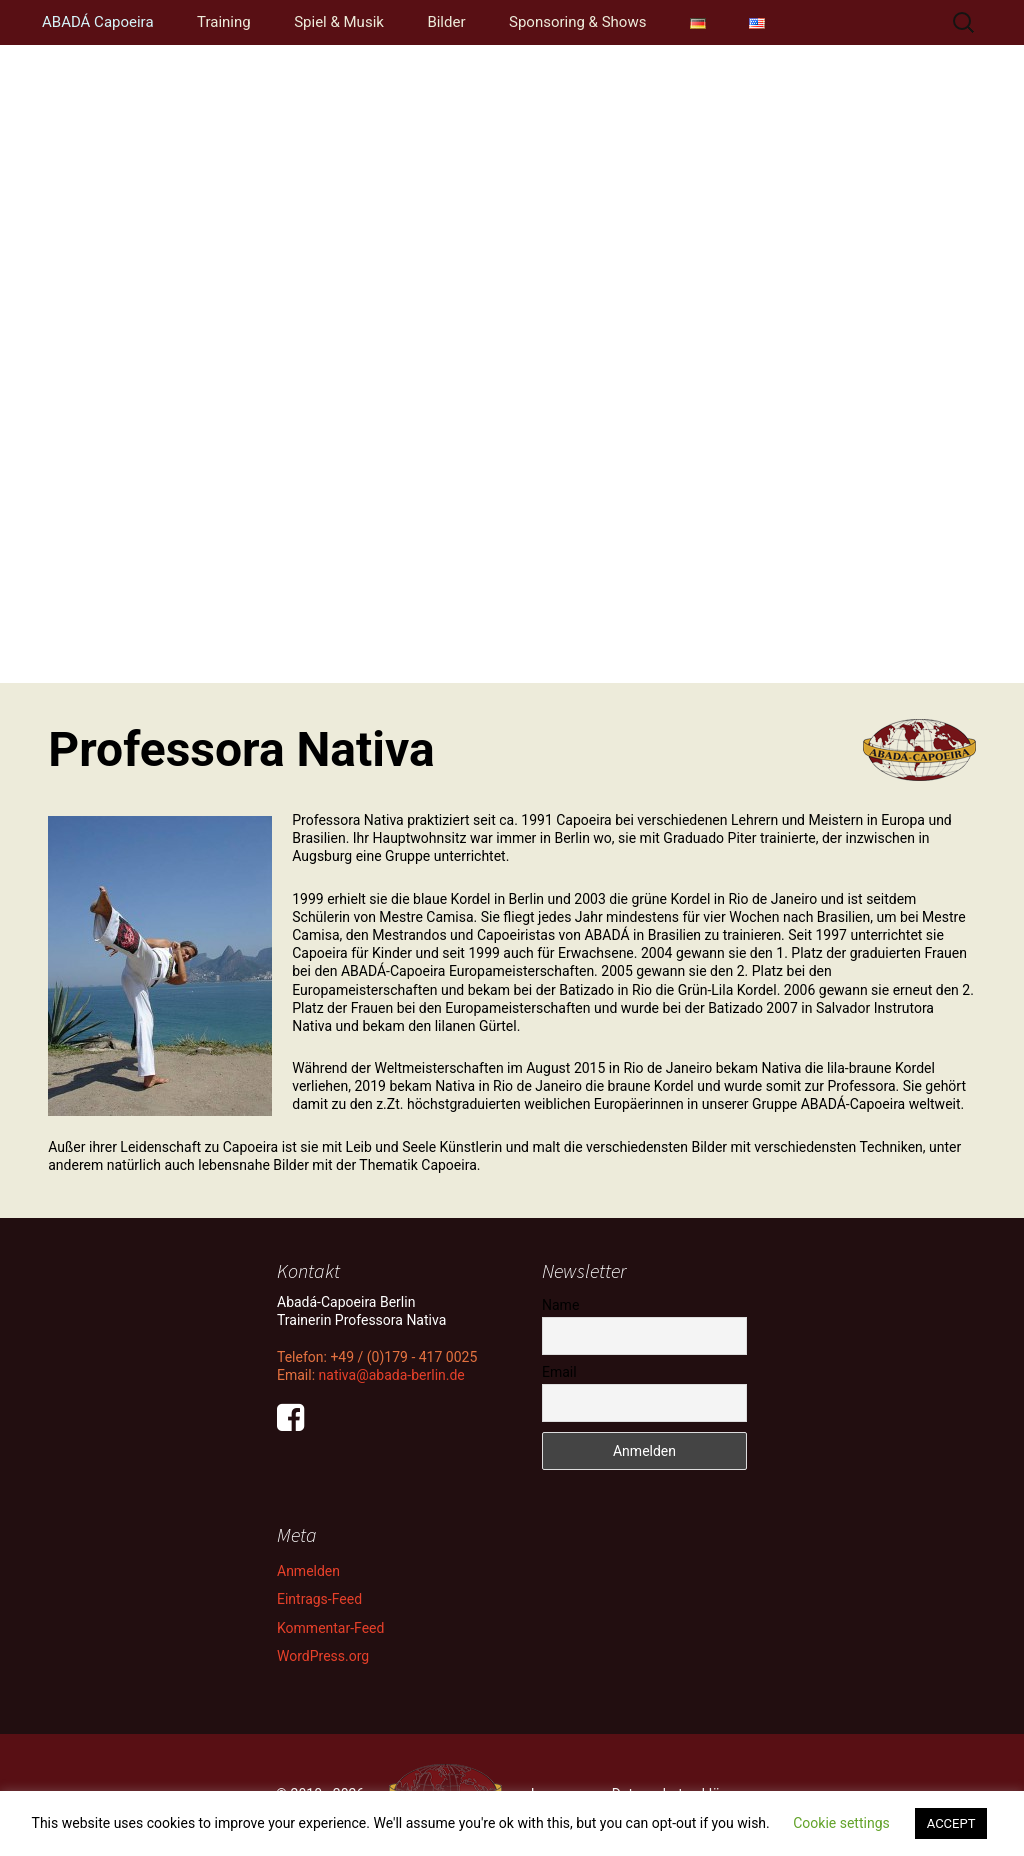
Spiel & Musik (339, 22)
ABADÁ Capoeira (98, 22)
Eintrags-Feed (319, 1599)
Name (560, 1305)
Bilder (446, 22)
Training (224, 22)
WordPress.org (323, 1656)
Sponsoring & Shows (577, 22)
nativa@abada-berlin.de (392, 1375)
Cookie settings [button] (841, 1823)
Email (559, 1372)
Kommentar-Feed (330, 1628)
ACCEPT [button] (951, 1823)
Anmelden (308, 1571)
